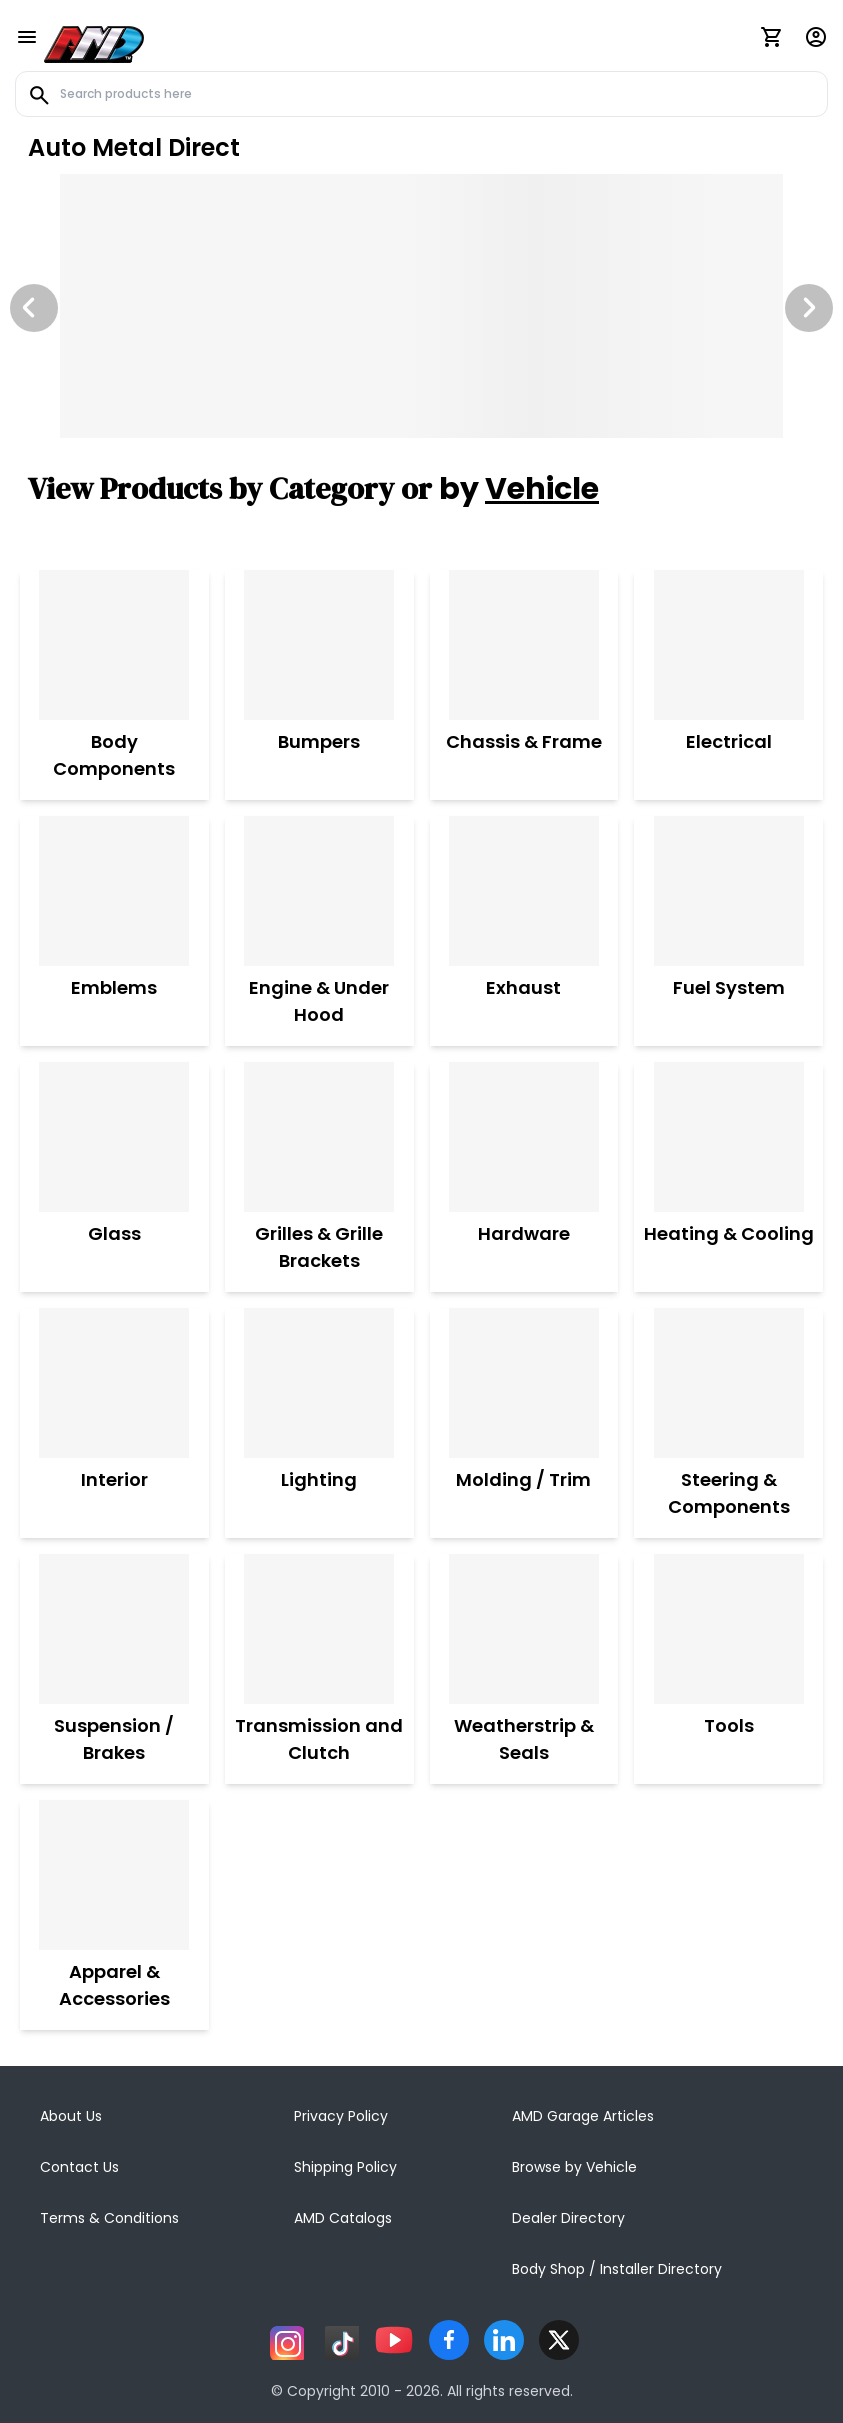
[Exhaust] (524, 891)
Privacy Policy (341, 2116)
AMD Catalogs (343, 2218)
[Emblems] (114, 891)
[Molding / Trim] (523, 1383)
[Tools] (729, 1629)
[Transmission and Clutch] (319, 1629)
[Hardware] (524, 1137)
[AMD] (94, 41)
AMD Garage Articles (583, 2116)
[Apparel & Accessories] (114, 1875)
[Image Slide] (421, 306)
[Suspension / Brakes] (114, 1629)
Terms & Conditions (109, 2218)
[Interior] (114, 1383)
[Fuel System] (729, 891)
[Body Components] (114, 645)
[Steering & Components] (728, 1383)
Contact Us (79, 2167)
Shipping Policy (345, 2167)
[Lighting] (319, 1383)
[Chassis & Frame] (524, 645)
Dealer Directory (568, 2218)
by (519, 489)
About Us (71, 2116)
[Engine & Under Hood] (319, 891)
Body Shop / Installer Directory (617, 2269)
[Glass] (114, 1137)
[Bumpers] (319, 645)
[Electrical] (729, 645)
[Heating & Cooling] (729, 1137)
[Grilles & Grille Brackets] (319, 1137)
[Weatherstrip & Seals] (524, 1629)
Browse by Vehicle (574, 2167)
